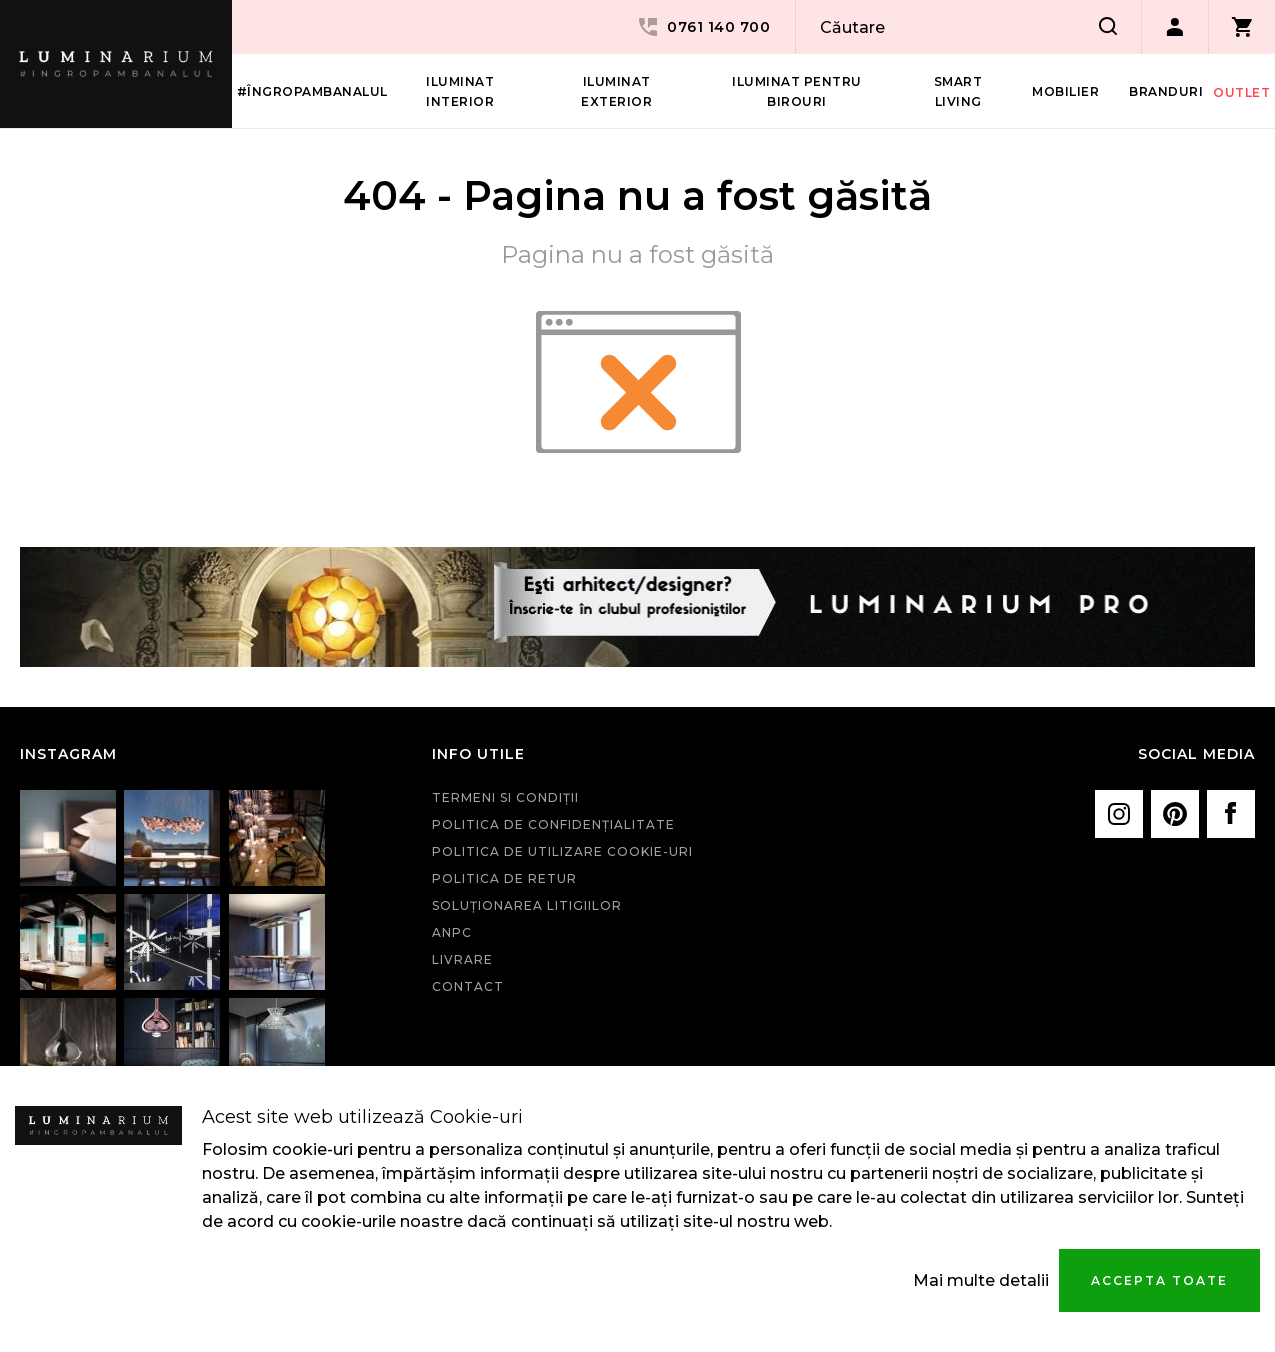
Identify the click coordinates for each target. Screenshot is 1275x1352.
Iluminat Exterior (616, 91)
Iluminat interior (460, 91)
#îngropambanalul (312, 91)
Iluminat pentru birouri (797, 91)
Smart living (958, 91)
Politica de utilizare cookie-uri (562, 851)
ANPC (452, 932)
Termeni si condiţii (505, 797)
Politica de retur (504, 878)
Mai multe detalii (981, 1280)
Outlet (1241, 92)
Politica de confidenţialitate (553, 824)
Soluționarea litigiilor (527, 905)
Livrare (462, 959)
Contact (468, 986)
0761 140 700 (703, 27)
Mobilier (1065, 91)
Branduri (1166, 91)
